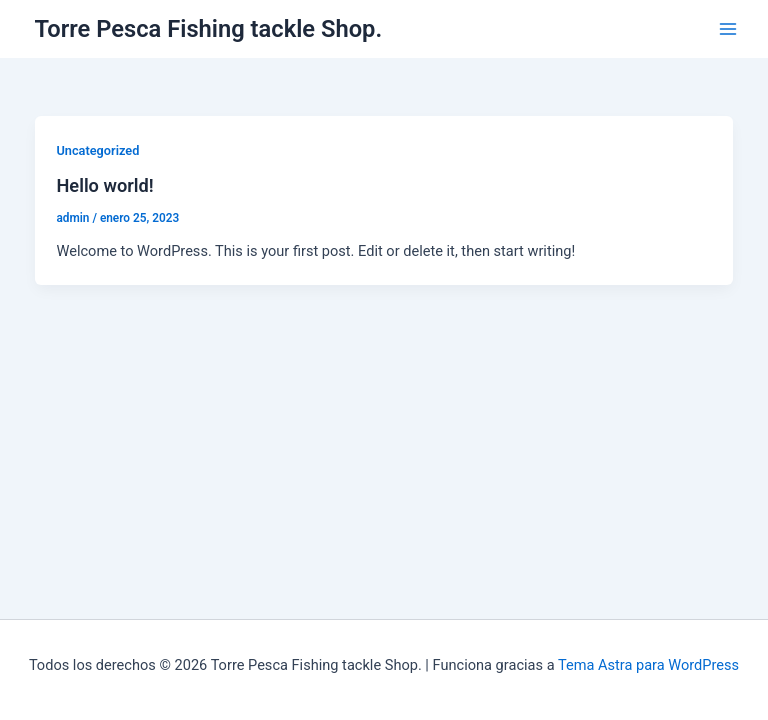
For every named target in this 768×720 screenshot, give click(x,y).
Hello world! (104, 185)
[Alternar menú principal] (728, 29)
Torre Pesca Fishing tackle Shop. (209, 29)
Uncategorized (97, 150)
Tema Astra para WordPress (648, 665)
